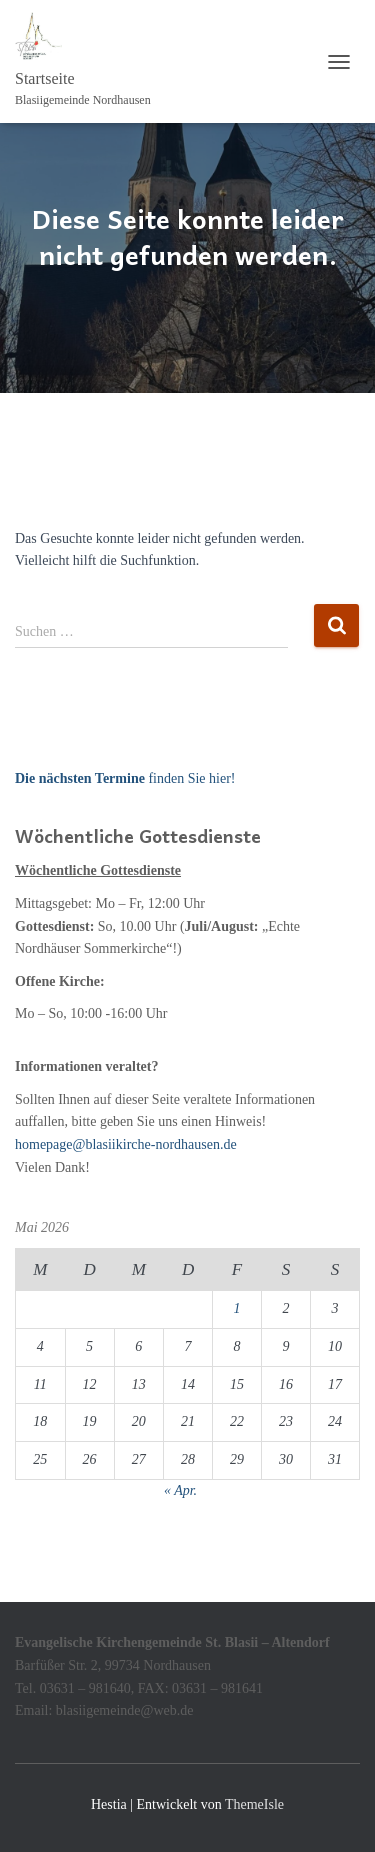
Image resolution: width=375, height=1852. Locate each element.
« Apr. (180, 1490)
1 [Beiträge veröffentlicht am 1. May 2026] (236, 1308)
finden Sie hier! (125, 778)
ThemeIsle (254, 1804)
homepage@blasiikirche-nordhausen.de (126, 1144)
